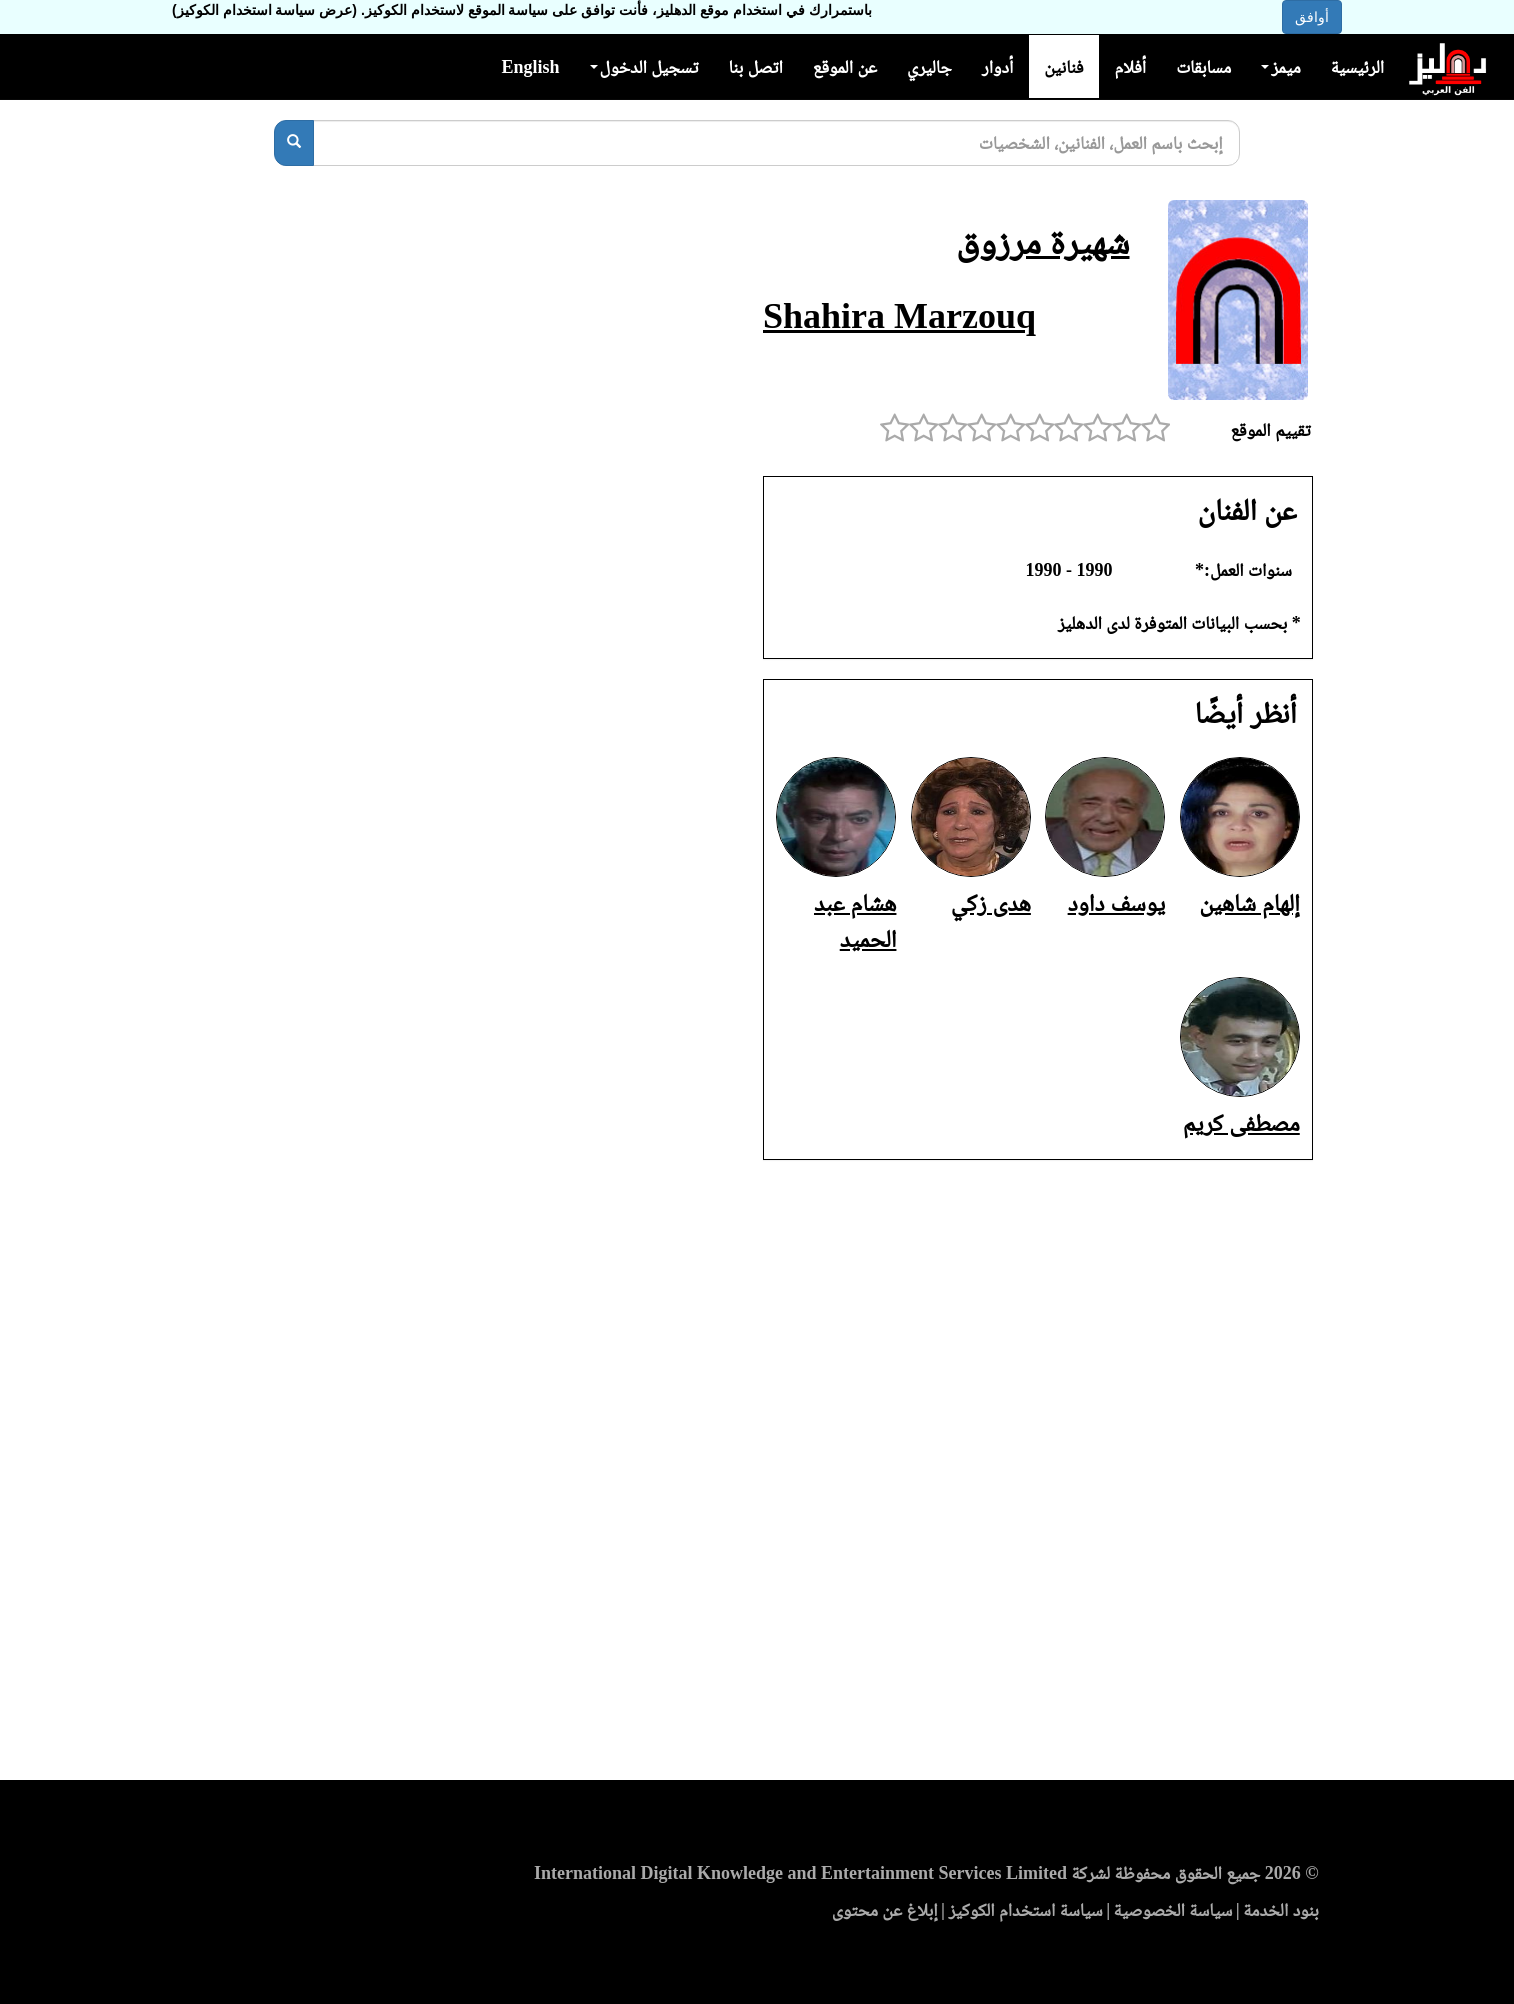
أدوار (997, 67)
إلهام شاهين (1249, 903)
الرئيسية (1357, 67)
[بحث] (294, 143)
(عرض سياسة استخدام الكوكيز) (264, 10)
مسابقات (1203, 67)
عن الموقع (845, 67)
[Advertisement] (757, 1476)
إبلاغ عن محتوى (885, 1910)
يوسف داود (1117, 903)
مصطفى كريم (1241, 1123)
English (530, 67)
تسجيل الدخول (644, 67)
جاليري (929, 67)
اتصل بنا (755, 67)
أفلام (1131, 67)
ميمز (1280, 67)
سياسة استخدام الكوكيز (1026, 1910)
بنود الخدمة (1281, 1910)
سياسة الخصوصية (1173, 1910)
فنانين (1063, 67)
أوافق (1312, 17)
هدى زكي (991, 903)
